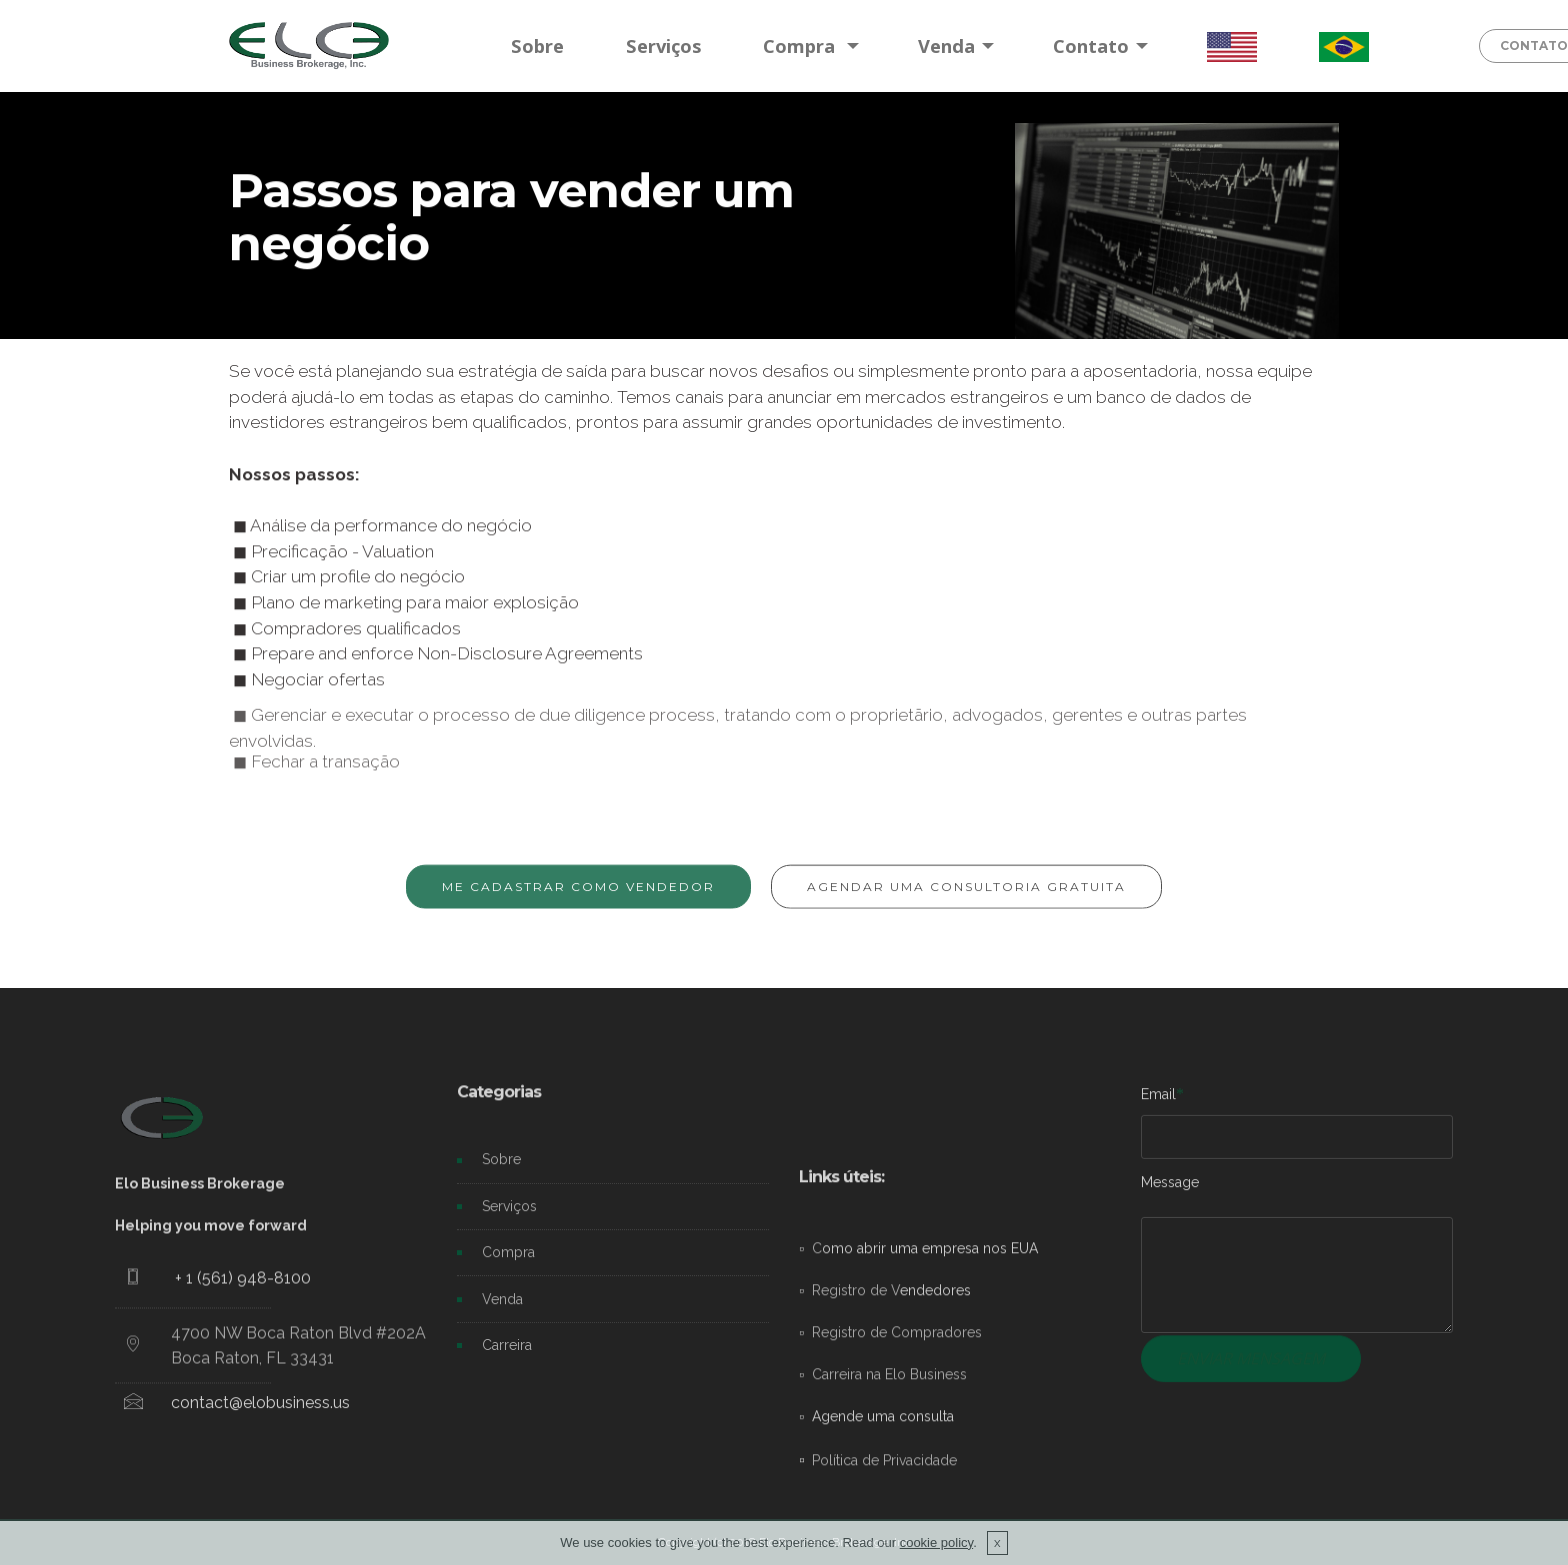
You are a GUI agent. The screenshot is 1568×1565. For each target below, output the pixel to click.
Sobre (537, 45)
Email (1158, 1100)
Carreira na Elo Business (889, 1502)
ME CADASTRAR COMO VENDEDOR (578, 898)
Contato (1091, 45)
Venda (946, 45)
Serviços (664, 45)
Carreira (507, 1358)
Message (1170, 1189)
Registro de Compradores (897, 1460)
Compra (801, 45)
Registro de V (856, 1418)
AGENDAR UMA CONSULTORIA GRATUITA (966, 898)
